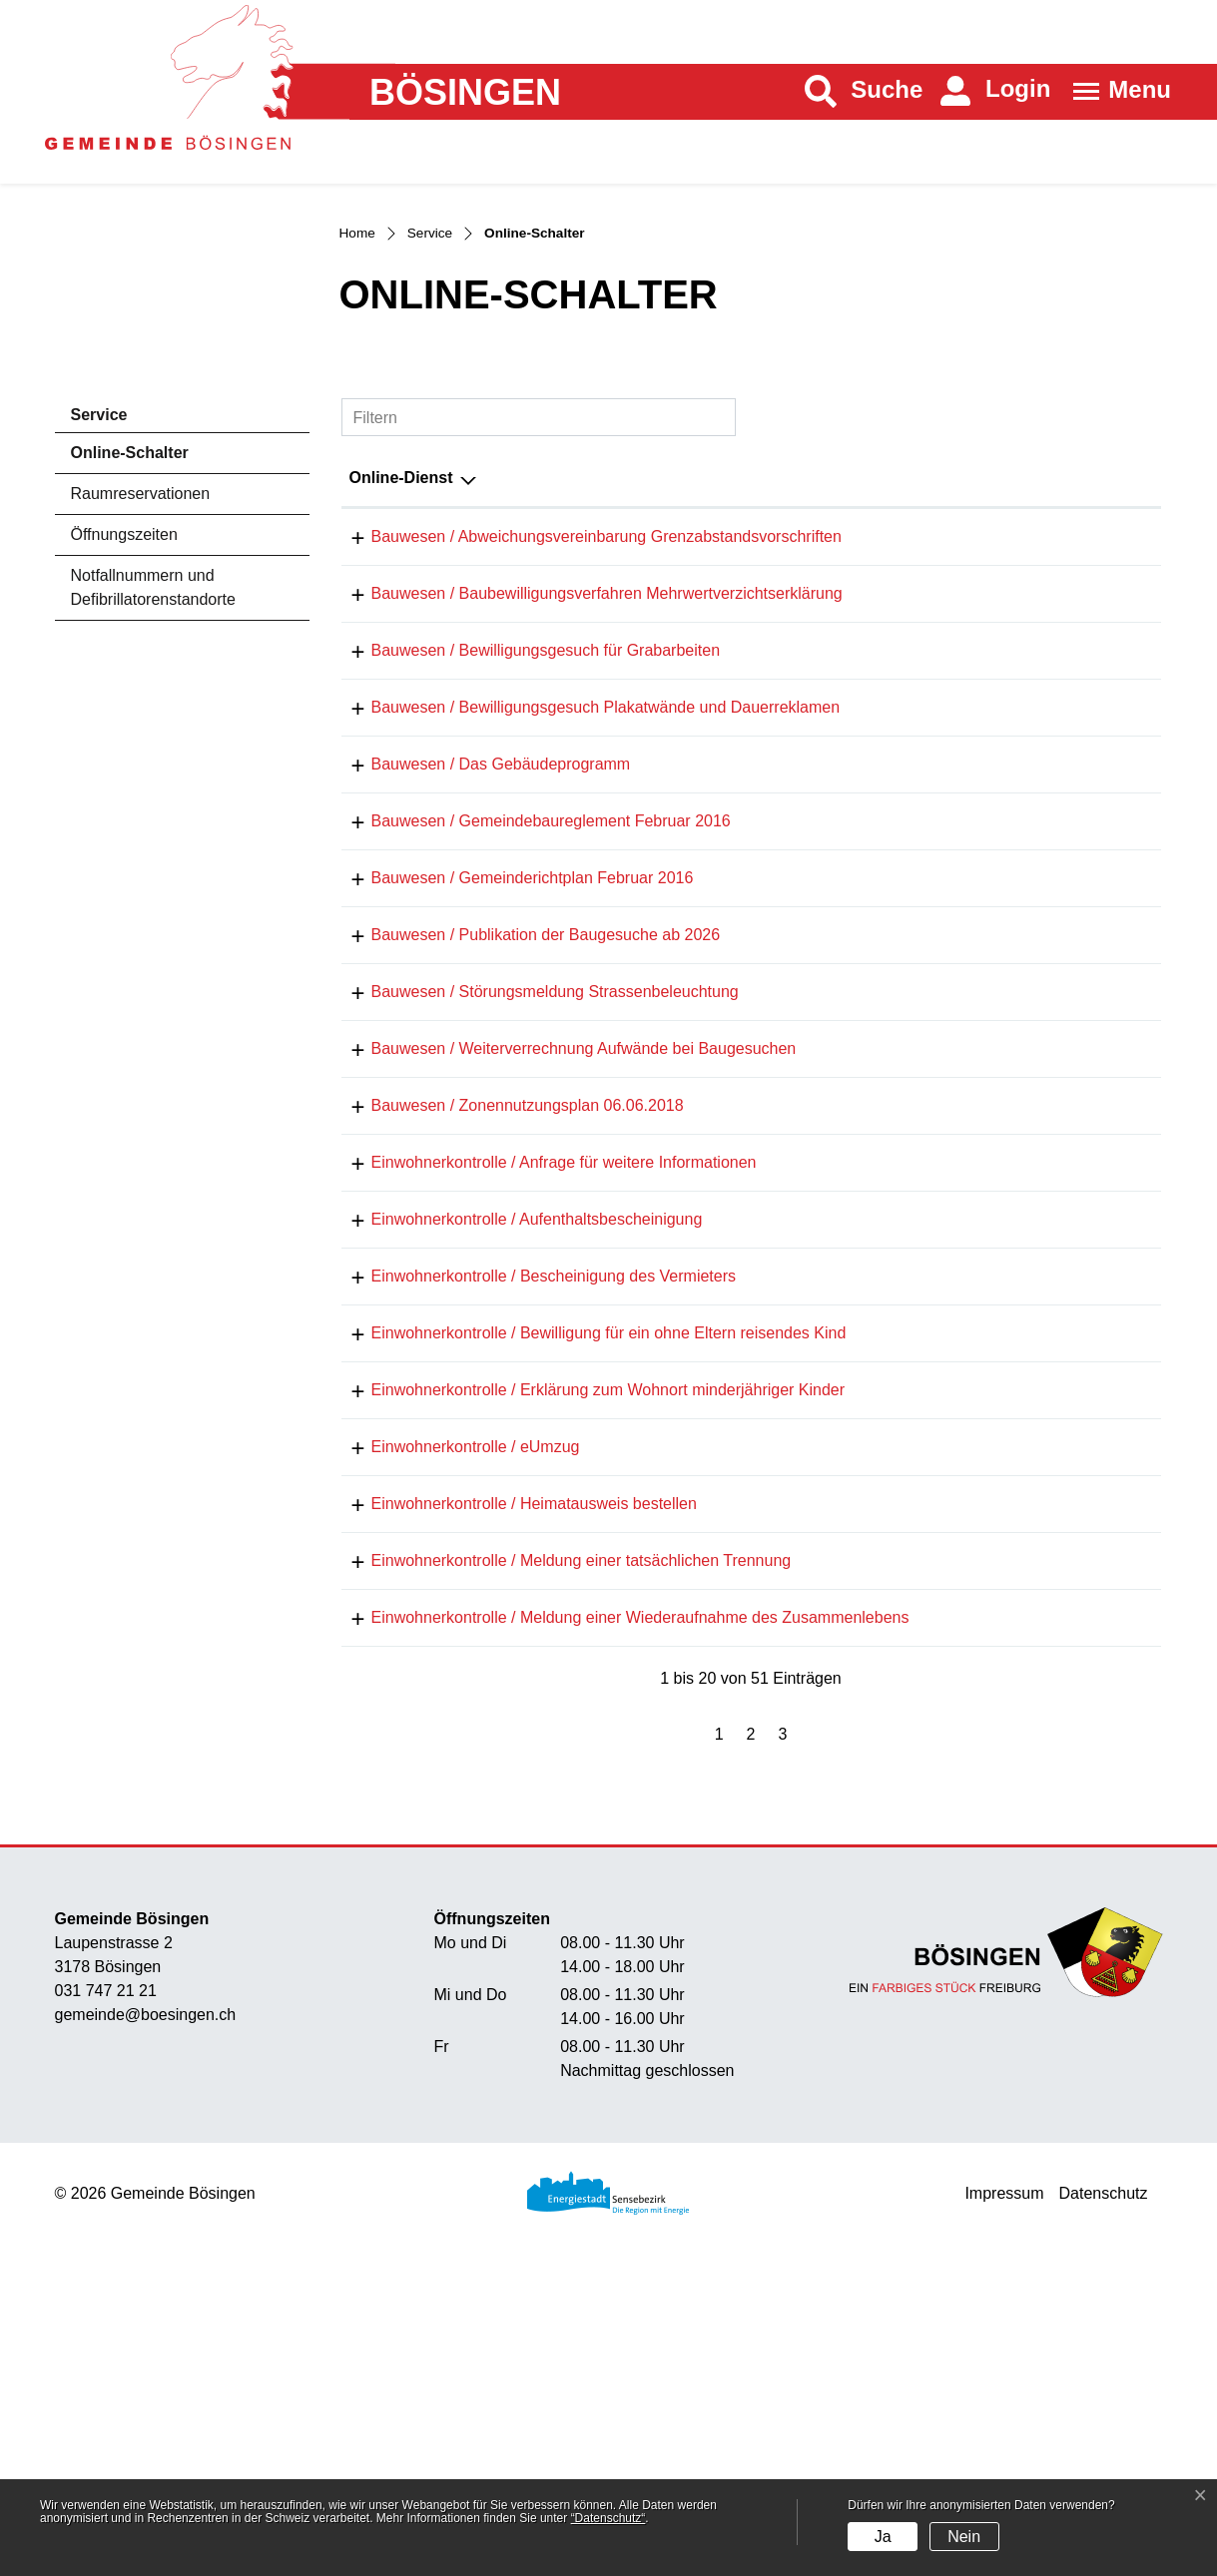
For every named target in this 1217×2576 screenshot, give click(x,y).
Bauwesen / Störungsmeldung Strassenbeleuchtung (533, 1214)
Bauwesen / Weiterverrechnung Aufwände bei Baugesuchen (562, 1298)
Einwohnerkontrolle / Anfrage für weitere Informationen (542, 1426)
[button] (864, 91)
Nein (963, 2536)
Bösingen (465, 93)
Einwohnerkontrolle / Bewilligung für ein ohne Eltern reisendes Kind (587, 1618)
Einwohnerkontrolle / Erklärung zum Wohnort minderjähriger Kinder (586, 1682)
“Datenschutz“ (608, 2518)
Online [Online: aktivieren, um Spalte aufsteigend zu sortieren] (960, 644)
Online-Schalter (129, 625)
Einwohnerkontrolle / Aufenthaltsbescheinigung (515, 1490)
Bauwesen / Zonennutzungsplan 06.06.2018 (505, 1362)
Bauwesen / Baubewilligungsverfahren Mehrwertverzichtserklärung (585, 767)
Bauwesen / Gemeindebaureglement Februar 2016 (529, 1022)
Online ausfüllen (997, 1227)
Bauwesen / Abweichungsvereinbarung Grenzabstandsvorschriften (584, 703)
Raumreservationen (141, 660)
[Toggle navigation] (1115, 91)
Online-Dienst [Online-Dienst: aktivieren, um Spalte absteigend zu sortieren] (401, 644)
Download (1112, 705)
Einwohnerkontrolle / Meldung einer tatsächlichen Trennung (559, 1873)
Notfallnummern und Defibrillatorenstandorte (153, 754)
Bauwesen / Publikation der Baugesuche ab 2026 (524, 1150)
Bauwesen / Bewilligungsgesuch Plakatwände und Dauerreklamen (584, 894)
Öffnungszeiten (124, 701)
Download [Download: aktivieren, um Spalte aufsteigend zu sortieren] (1091, 644)
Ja (883, 2536)
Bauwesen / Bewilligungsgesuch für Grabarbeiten (524, 830)
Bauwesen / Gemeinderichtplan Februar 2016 (510, 1086)
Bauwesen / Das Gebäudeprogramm (479, 958)
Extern (1113, 960)
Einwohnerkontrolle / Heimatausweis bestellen (512, 1810)
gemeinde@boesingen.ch (146, 2340)
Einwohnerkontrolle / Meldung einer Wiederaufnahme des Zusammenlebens (618, 1937)
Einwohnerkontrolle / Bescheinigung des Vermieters (532, 1554)
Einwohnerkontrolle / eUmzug (453, 1746)
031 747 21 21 (106, 2317)
